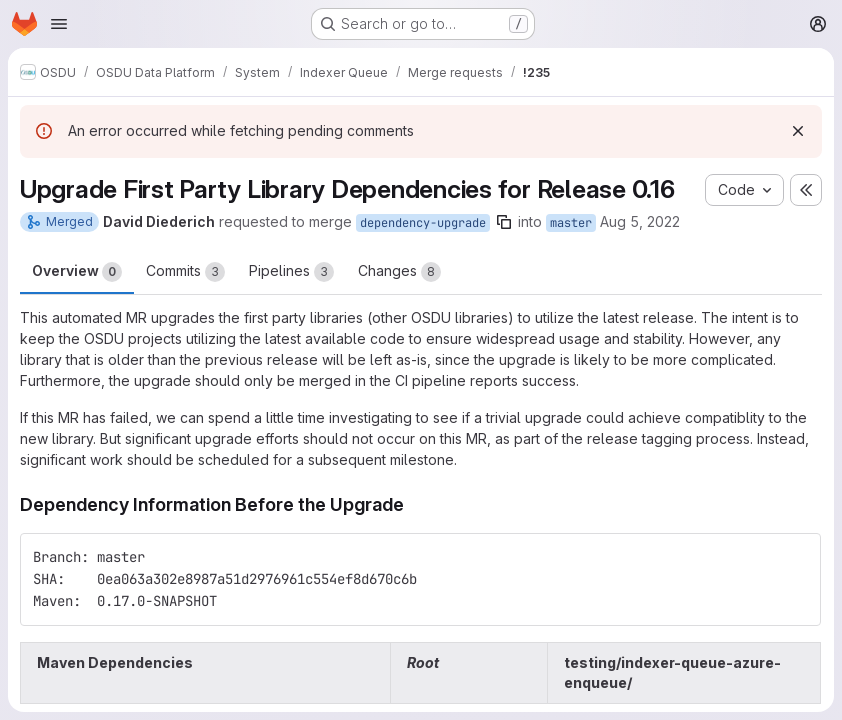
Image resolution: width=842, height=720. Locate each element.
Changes (399, 272)
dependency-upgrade (423, 223)
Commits (185, 272)
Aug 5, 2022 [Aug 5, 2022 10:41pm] (640, 221)
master (571, 223)
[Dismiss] (798, 131)
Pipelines (291, 272)
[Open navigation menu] (59, 24)
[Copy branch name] (504, 222)
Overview (77, 272)
